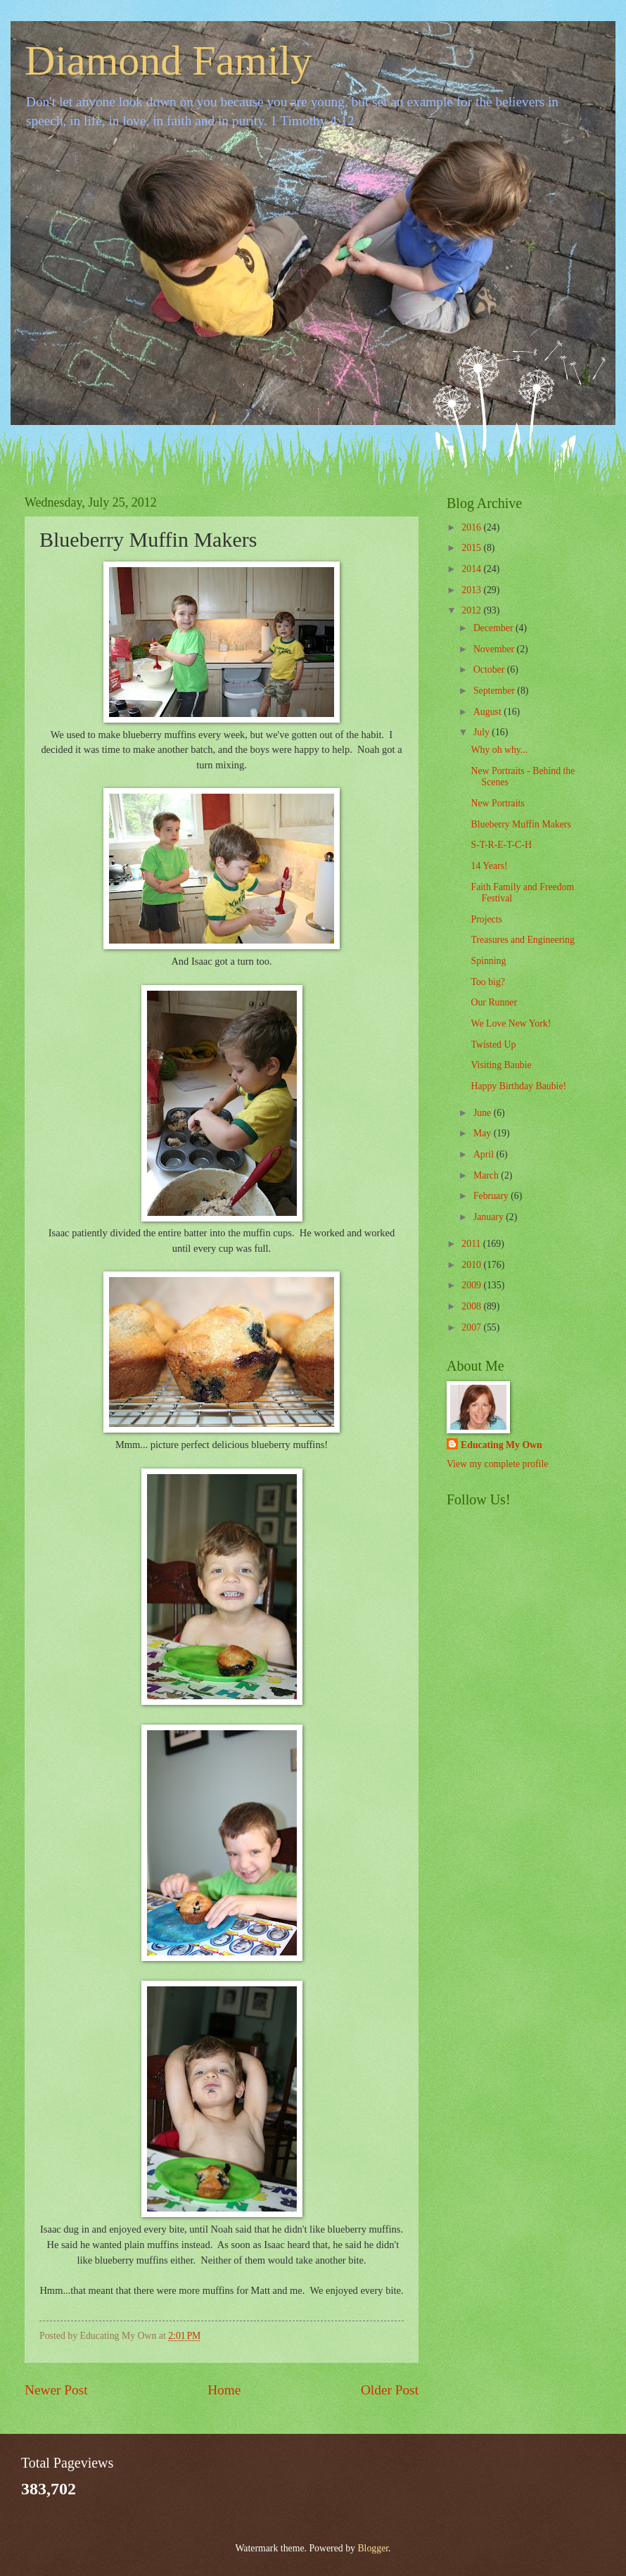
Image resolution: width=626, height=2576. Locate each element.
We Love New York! (511, 1023)
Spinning (488, 961)
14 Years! (489, 866)
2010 (472, 1265)
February (492, 1196)
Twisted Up (493, 1044)
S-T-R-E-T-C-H (501, 844)
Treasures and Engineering (522, 939)
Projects (486, 919)
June (483, 1113)
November (495, 649)
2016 (472, 527)
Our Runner (494, 1002)
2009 (472, 1285)
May (483, 1133)
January (489, 1217)
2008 (472, 1306)
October (490, 669)
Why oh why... (499, 749)
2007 (472, 1327)
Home (224, 2390)
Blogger (372, 2548)
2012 (472, 610)
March (487, 1175)
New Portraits (497, 803)
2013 (472, 590)
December (494, 628)
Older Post (390, 2390)
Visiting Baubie (501, 1065)
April (485, 1154)
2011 (472, 1243)
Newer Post (56, 2390)
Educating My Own (501, 1445)
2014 (472, 569)
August (488, 711)
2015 (472, 548)
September (495, 690)
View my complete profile (497, 1464)
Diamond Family (168, 60)
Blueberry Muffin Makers (520, 824)
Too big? (487, 982)
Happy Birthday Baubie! (518, 1086)
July (482, 732)
